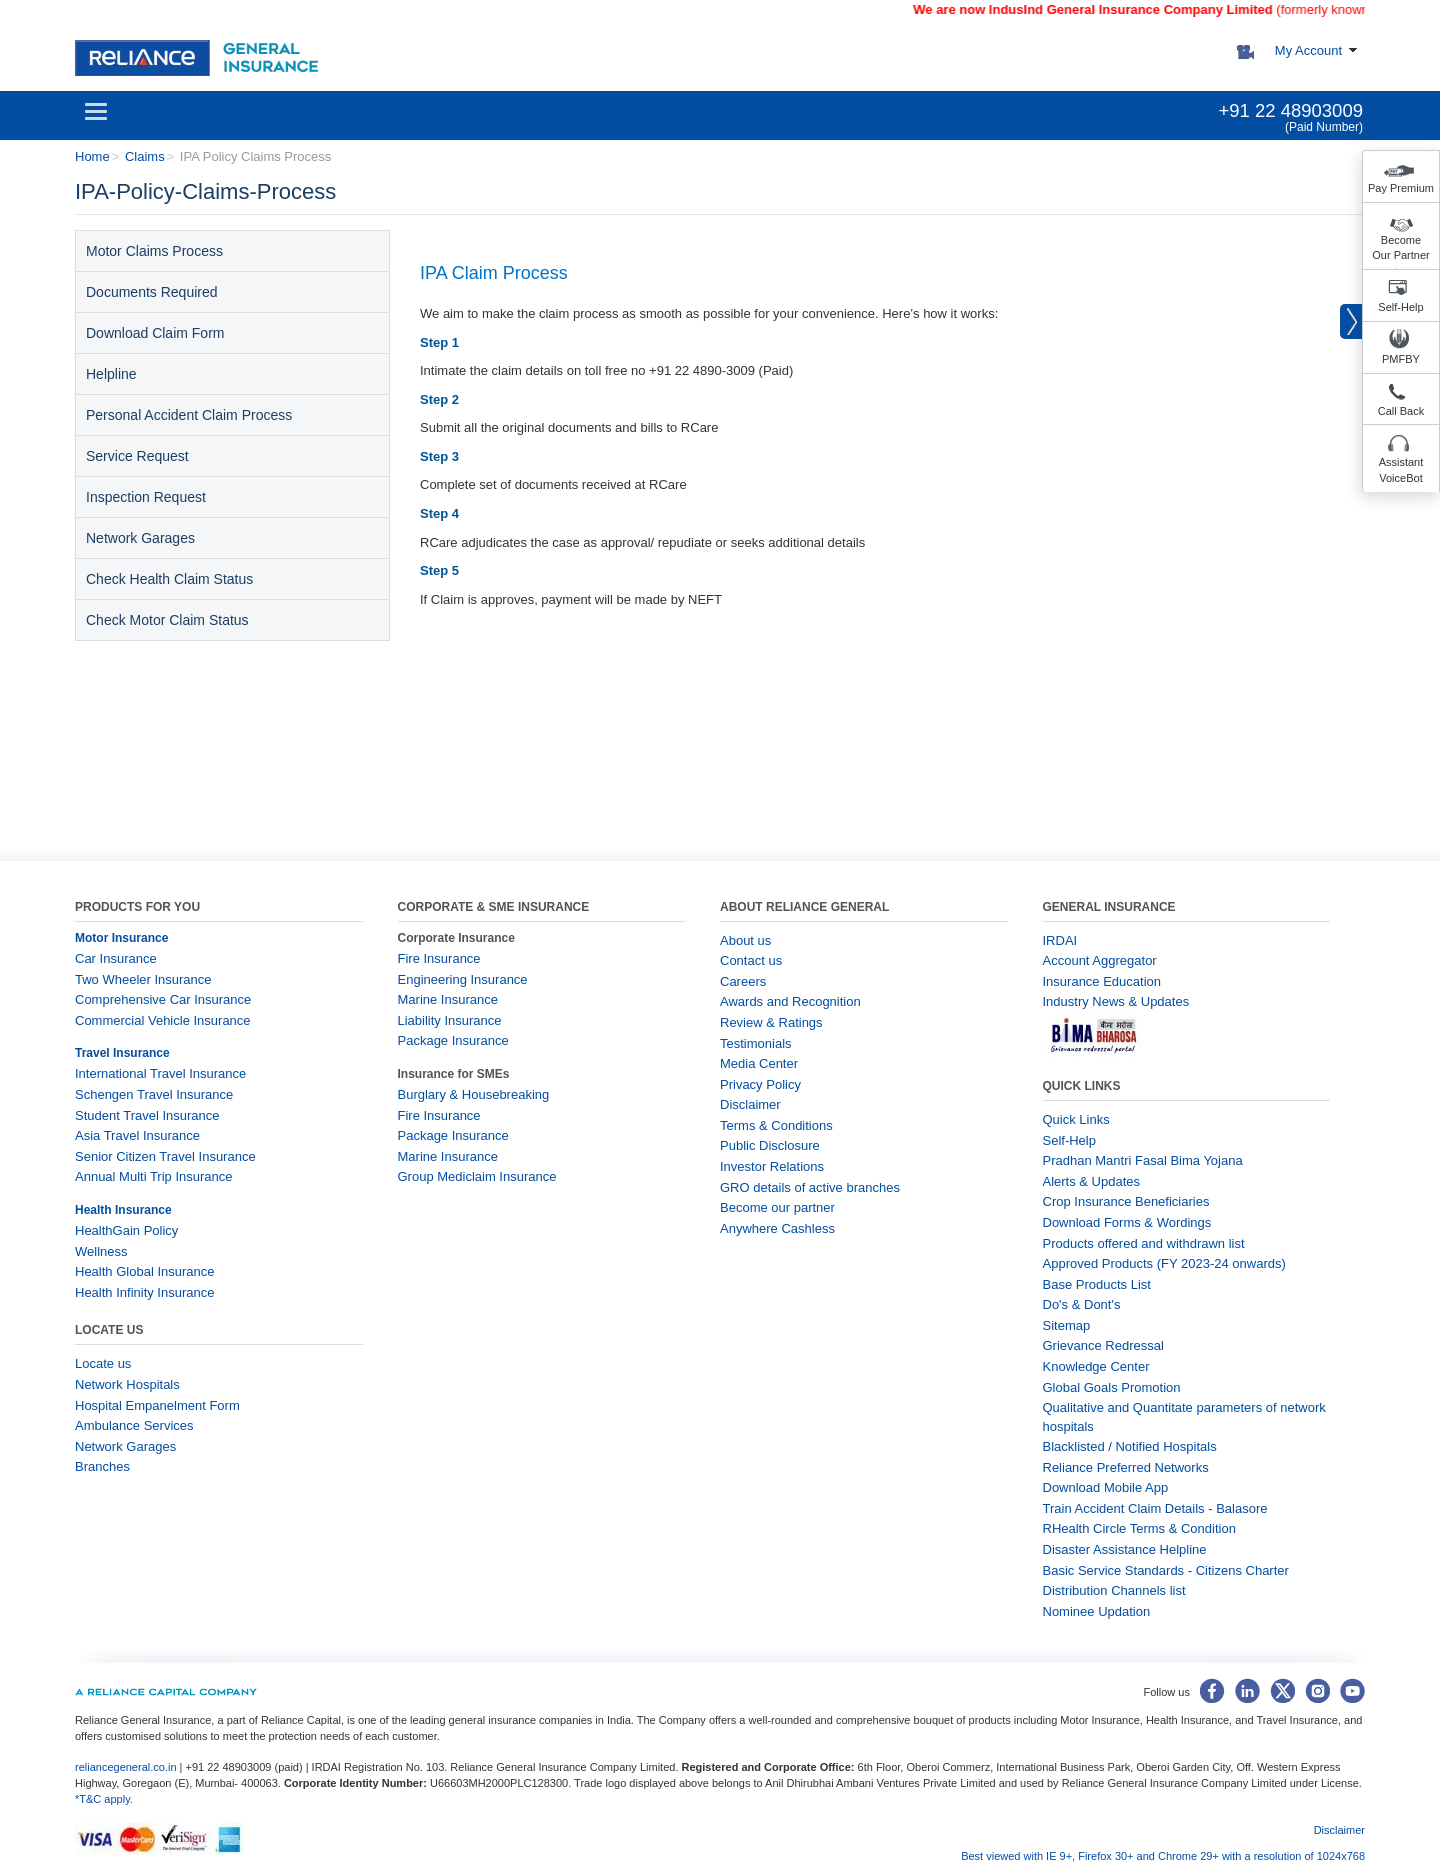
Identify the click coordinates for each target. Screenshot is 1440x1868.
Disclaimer (750, 1104)
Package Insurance (453, 1040)
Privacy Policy (760, 1084)
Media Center (759, 1063)
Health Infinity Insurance (146, 1292)
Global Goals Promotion (1112, 1387)
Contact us (751, 960)
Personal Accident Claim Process (189, 415)
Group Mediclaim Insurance (477, 1176)
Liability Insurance (450, 1020)
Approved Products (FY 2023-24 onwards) (1164, 1263)
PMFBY (1401, 359)
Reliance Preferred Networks (1126, 1467)
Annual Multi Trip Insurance (154, 1176)
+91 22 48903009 (1290, 110)
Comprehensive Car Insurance (163, 999)
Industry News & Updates (1116, 1001)
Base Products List (1097, 1284)
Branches (102, 1466)
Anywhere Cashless (777, 1228)
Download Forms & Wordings (1127, 1222)
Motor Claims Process (154, 251)
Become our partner (777, 1207)
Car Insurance (116, 958)
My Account (1308, 50)
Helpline (111, 374)
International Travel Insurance (160, 1073)
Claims (145, 156)
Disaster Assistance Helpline (1125, 1549)
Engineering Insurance (463, 979)
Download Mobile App (1106, 1487)
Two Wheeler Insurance (143, 979)
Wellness (101, 1251)
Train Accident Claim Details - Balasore (1155, 1508)
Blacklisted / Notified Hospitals (1130, 1446)
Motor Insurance (121, 938)
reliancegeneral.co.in (127, 1767)
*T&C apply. (104, 1799)
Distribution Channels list (1114, 1590)
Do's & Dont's (1082, 1304)
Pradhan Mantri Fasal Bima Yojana (1143, 1160)
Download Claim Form (155, 333)
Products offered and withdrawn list (1144, 1243)
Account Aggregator (1100, 960)
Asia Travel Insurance (137, 1135)
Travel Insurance (122, 1053)
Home (92, 156)
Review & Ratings (771, 1022)
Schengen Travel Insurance (154, 1094)
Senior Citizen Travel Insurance (165, 1156)
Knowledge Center (1096, 1366)
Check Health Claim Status (169, 579)
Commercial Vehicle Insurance (163, 1020)
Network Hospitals (127, 1384)
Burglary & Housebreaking (474, 1094)
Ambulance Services (134, 1425)
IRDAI (1060, 940)
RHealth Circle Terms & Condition (1139, 1528)
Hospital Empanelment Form (157, 1405)
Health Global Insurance (146, 1271)
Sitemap (1067, 1325)
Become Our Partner (1400, 248)
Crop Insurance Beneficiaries (1126, 1201)
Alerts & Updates (1092, 1181)
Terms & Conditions (776, 1125)
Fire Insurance (439, 958)
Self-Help (1400, 307)
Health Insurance (123, 1210)
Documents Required (152, 292)
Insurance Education (1102, 981)
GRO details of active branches (810, 1187)
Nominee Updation (1097, 1611)
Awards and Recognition (790, 1001)
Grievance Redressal (1103, 1345)
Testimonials (756, 1043)
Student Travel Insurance (147, 1115)
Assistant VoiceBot (1401, 470)
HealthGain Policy (126, 1230)
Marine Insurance (448, 999)
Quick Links (1076, 1119)
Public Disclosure (770, 1145)
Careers (743, 981)
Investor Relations (772, 1166)
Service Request (137, 456)
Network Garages (140, 538)
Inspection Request (146, 497)
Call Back (1401, 411)
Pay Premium (1401, 188)
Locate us (103, 1363)
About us (745, 940)
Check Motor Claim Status (167, 620)
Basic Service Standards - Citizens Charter (1166, 1570)
